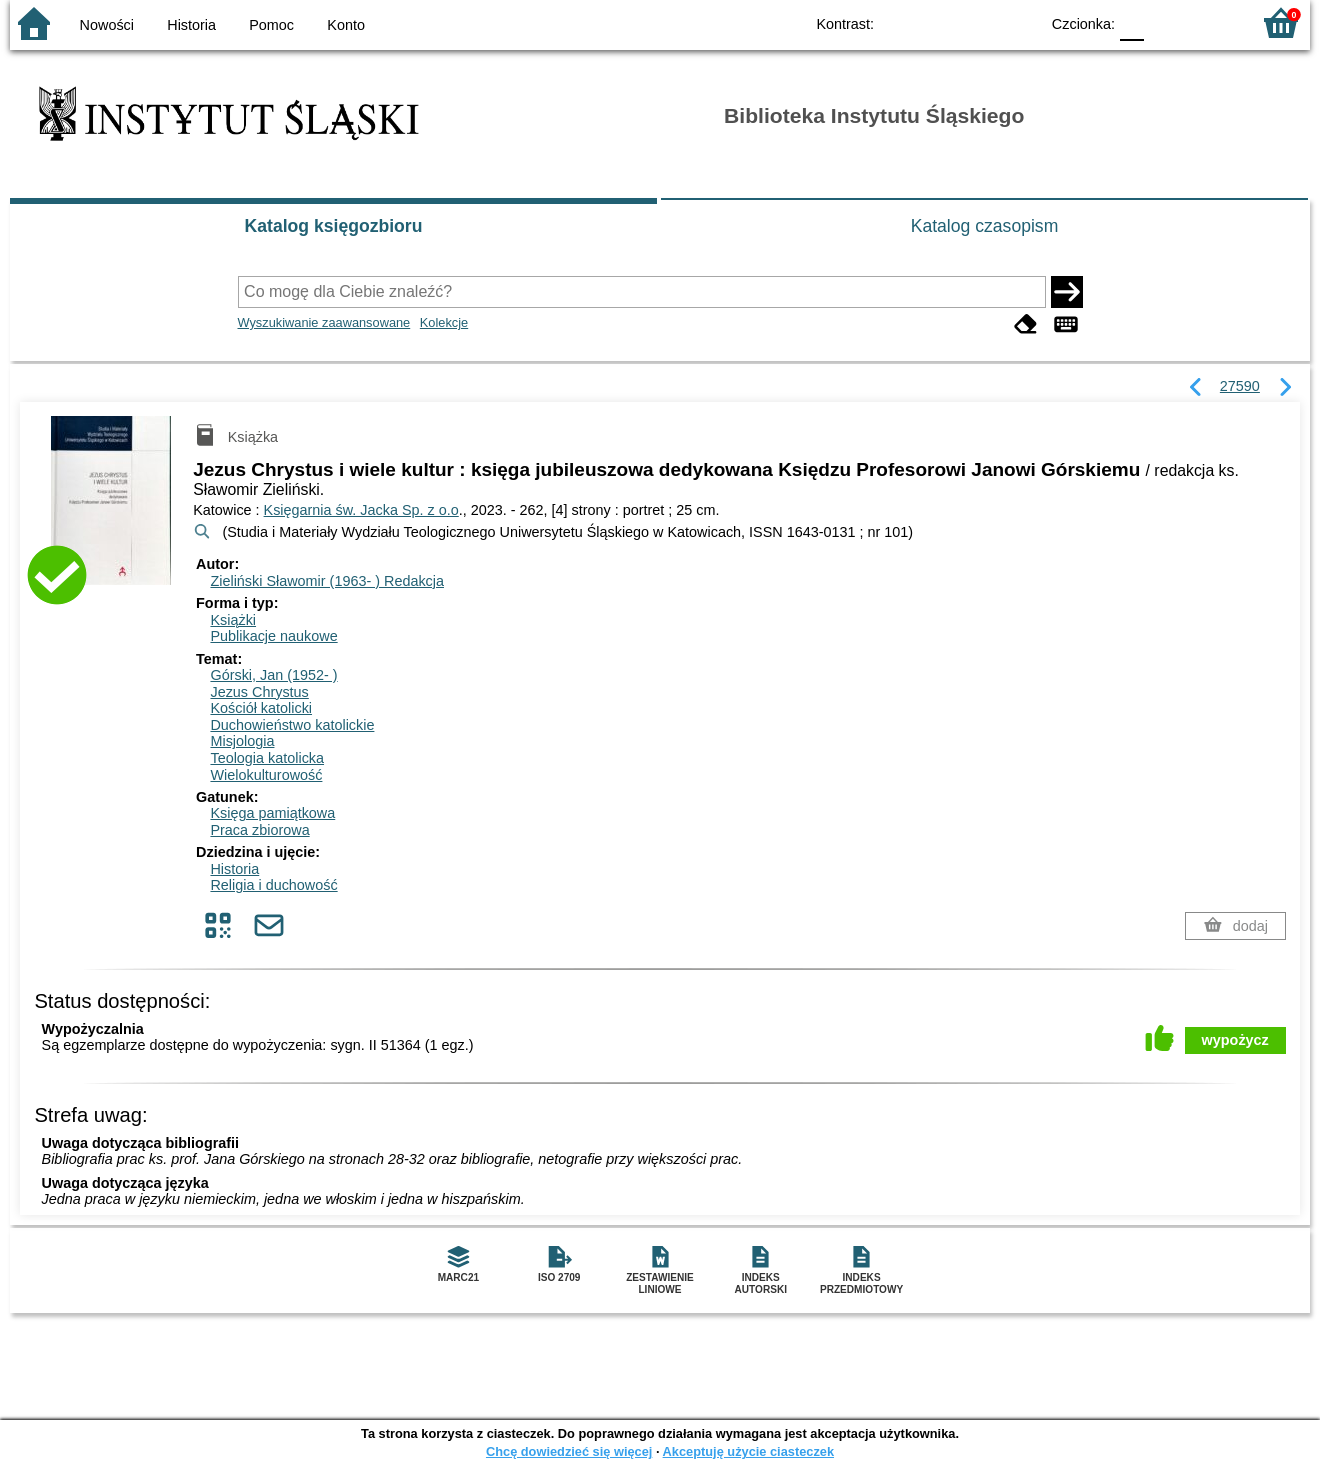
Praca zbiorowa (259, 830)
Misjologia (242, 741)
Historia (191, 25)
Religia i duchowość (273, 885)
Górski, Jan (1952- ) (273, 675)
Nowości (107, 25)
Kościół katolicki (261, 708)
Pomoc (271, 25)
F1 (1166, 22)
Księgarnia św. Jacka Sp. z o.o (361, 510)
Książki (233, 620)
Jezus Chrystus (259, 692)
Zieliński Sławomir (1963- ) (327, 581)
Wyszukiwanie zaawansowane (324, 322)
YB (977, 22)
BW (937, 22)
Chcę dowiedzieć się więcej (569, 1451)
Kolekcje (444, 322)
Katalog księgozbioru (334, 226)
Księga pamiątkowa (272, 813)
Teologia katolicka (267, 758)
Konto (346, 25)
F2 (1212, 22)
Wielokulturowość (266, 775)
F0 (1131, 22)
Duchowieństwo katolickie (292, 725)
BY (1017, 22)
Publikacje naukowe (273, 636)
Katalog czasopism (985, 226)
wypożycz (1235, 1040)
